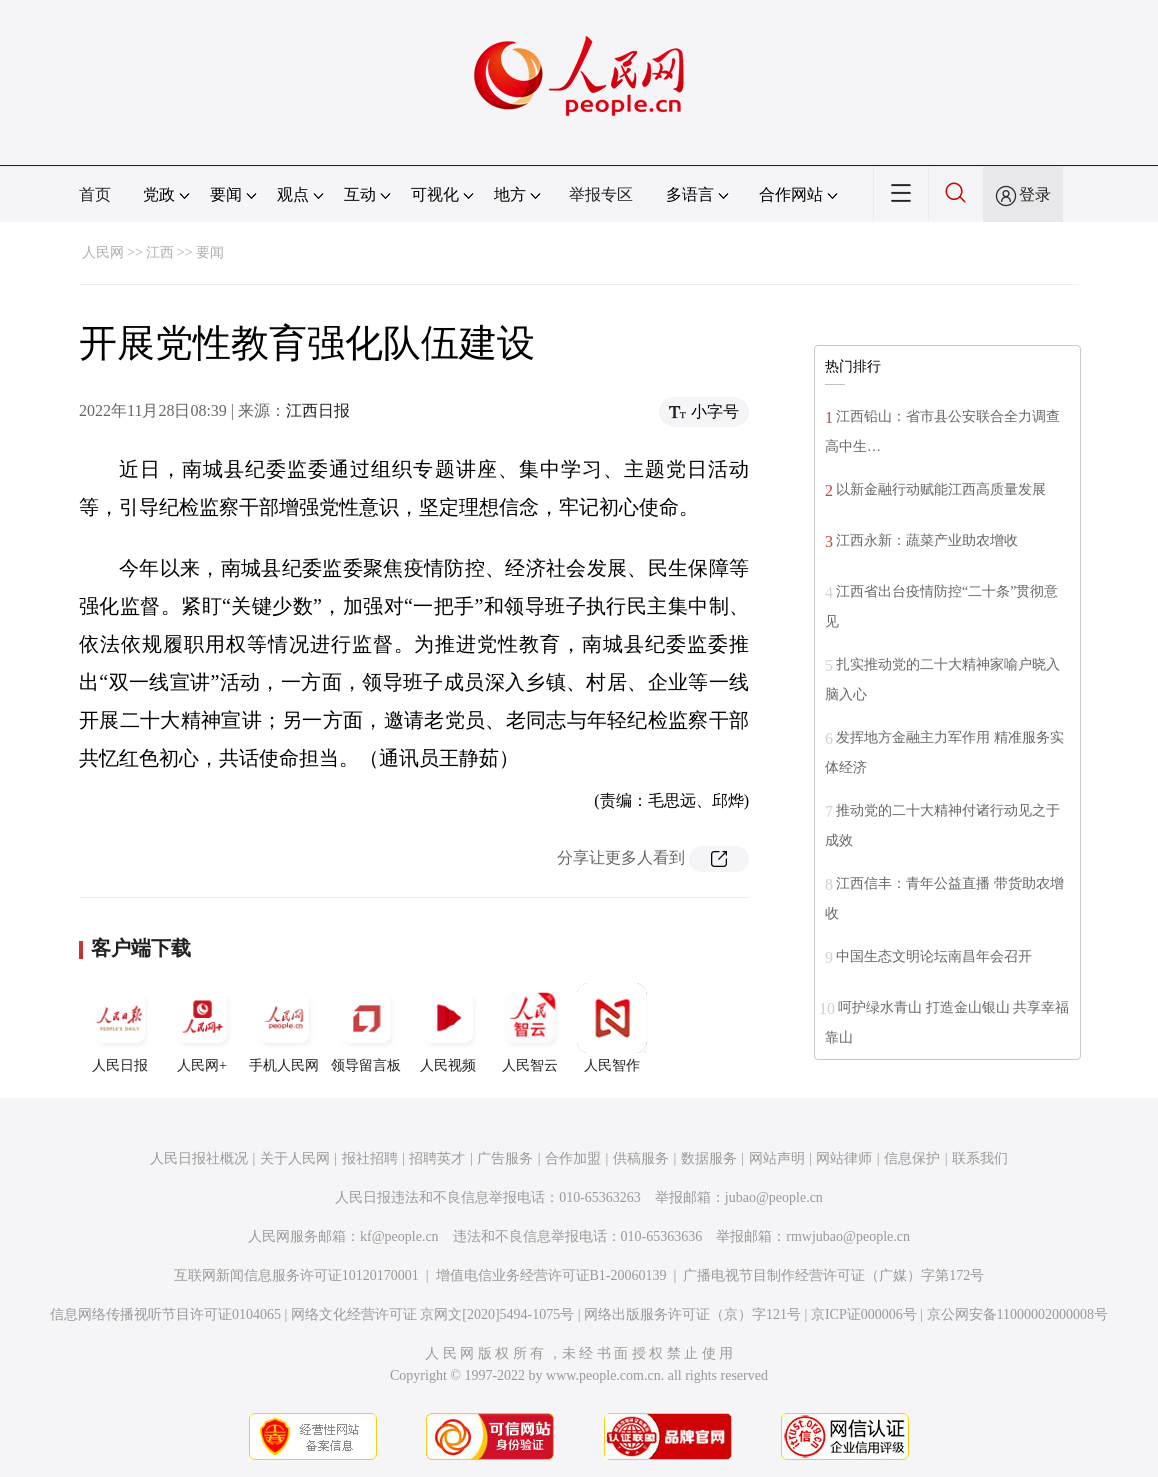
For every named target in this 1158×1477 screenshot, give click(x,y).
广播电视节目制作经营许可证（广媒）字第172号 (833, 1275)
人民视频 (448, 1028)
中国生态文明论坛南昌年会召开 (934, 956)
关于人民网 (295, 1158)
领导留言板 (366, 1028)
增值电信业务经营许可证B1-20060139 (551, 1275)
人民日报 (120, 1028)
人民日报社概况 (199, 1158)
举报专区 (601, 194)
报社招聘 (370, 1158)
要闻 (210, 252)
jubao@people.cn (774, 1197)
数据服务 (709, 1158)
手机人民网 (284, 1028)
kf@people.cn (399, 1236)
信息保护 (912, 1158)
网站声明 (777, 1158)
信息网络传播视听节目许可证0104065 (165, 1314)
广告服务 (505, 1158)
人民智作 (612, 1028)
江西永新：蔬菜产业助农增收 (927, 540)
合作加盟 (573, 1158)
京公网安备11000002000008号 (1017, 1314)
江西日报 (318, 410)
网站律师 (844, 1158)
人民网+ (202, 1028)
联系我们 (980, 1158)
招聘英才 (437, 1158)
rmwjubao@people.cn (848, 1236)
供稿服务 (641, 1158)
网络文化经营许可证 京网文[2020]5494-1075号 (433, 1314)
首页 (95, 194)
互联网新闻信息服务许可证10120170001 (296, 1275)
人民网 (103, 252)
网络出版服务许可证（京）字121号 (692, 1314)
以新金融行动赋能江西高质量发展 (941, 489)
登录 (1035, 194)
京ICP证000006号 (864, 1314)
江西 (160, 252)
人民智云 (530, 1028)
